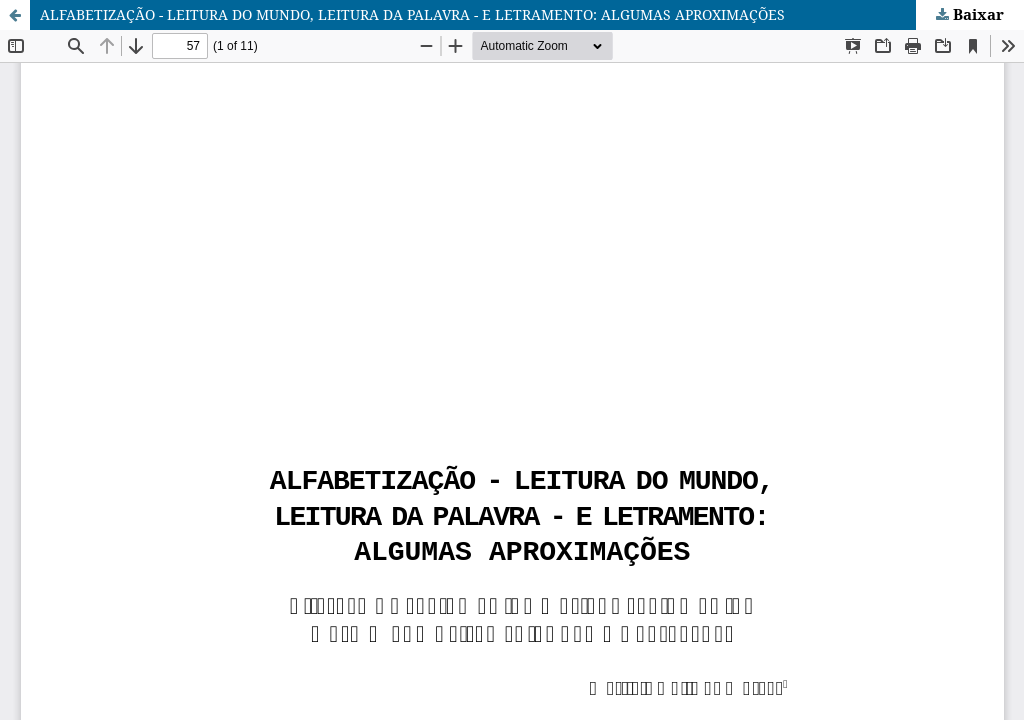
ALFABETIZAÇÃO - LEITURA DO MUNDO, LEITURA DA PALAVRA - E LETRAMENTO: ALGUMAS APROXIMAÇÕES (412, 14)
